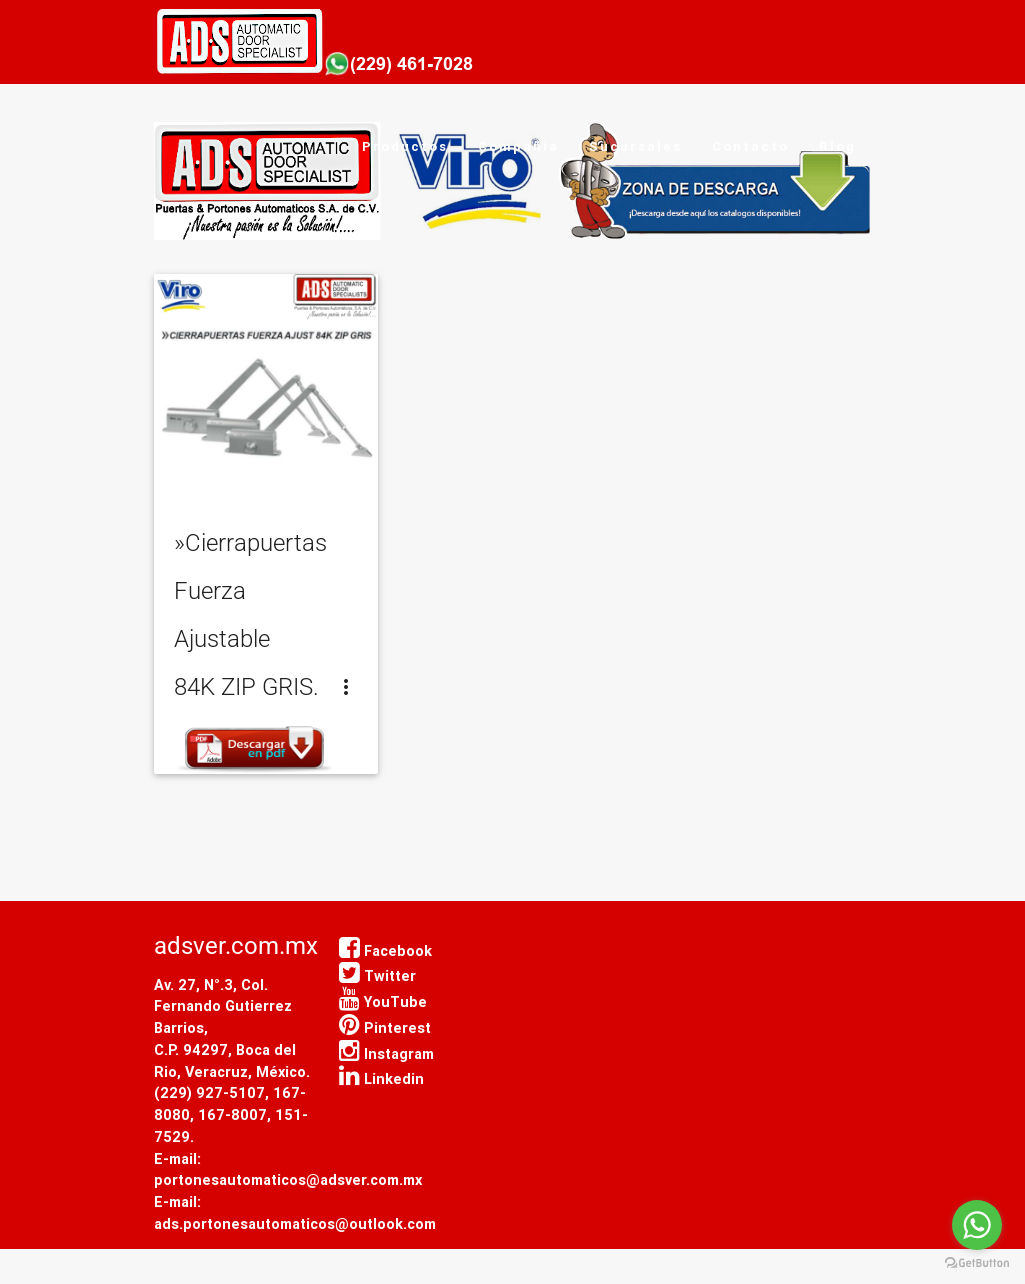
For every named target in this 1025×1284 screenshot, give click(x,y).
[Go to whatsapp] (977, 1225)
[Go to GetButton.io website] (977, 1263)
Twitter (377, 975)
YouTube (383, 1001)
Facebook (385, 950)
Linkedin (381, 1078)
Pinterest (385, 1027)
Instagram (386, 1053)
